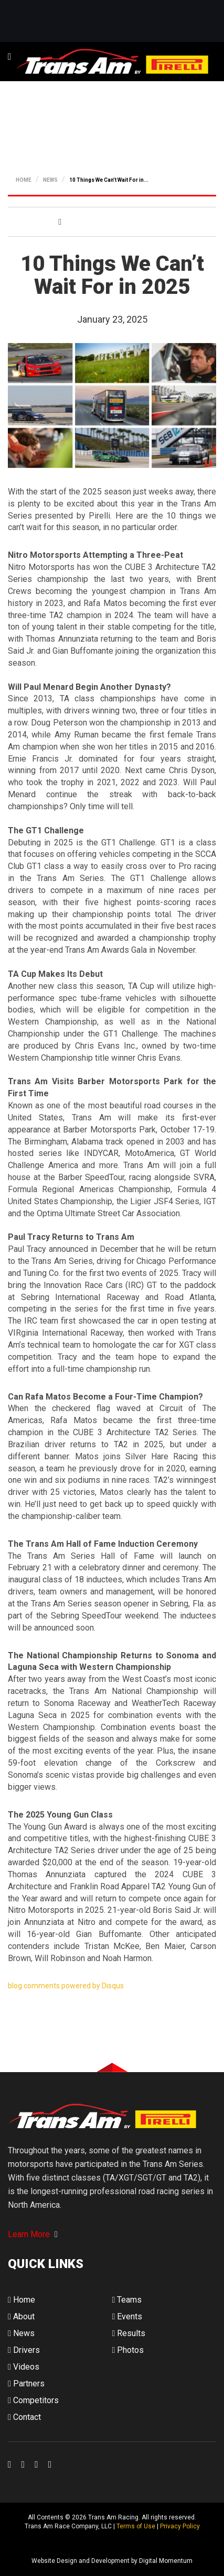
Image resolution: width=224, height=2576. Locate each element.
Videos (23, 2367)
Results (129, 2333)
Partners (26, 2383)
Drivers (24, 2350)
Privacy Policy (180, 2526)
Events (127, 2316)
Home (21, 2300)
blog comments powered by (66, 1985)
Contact (24, 2417)
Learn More (33, 2234)
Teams (127, 2300)
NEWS (50, 180)
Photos (128, 2350)
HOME (23, 180)
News (21, 2333)
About (21, 2316)
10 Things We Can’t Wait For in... (108, 180)
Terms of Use (135, 2526)
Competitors (33, 2400)
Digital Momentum (21, 2544)
